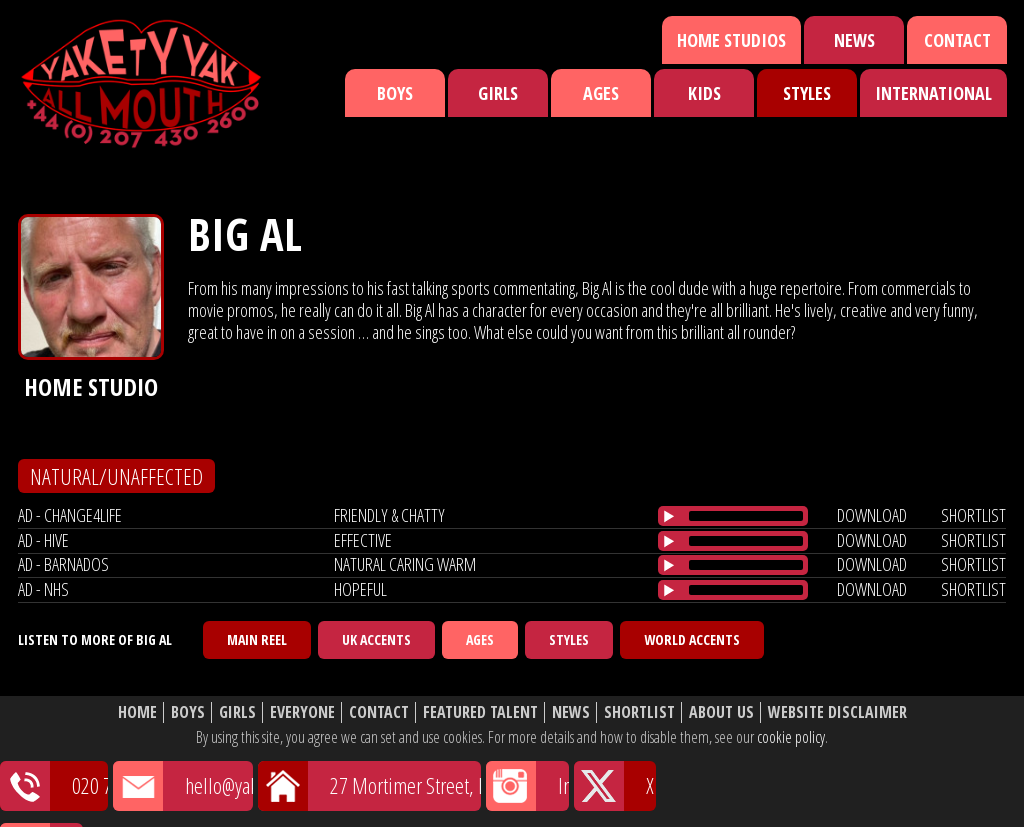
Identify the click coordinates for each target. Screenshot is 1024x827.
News (854, 40)
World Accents (692, 639)
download (872, 515)
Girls (498, 93)
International (933, 93)
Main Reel (257, 639)
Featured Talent (480, 712)
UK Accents (376, 639)
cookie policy (791, 737)
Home (137, 712)
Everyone (302, 712)
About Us (721, 712)
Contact (957, 40)
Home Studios (731, 40)
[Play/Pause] (669, 516)
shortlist (973, 515)
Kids (704, 93)
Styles (807, 93)
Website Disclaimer (837, 712)
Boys (395, 93)
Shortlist (639, 712)
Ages (601, 93)
